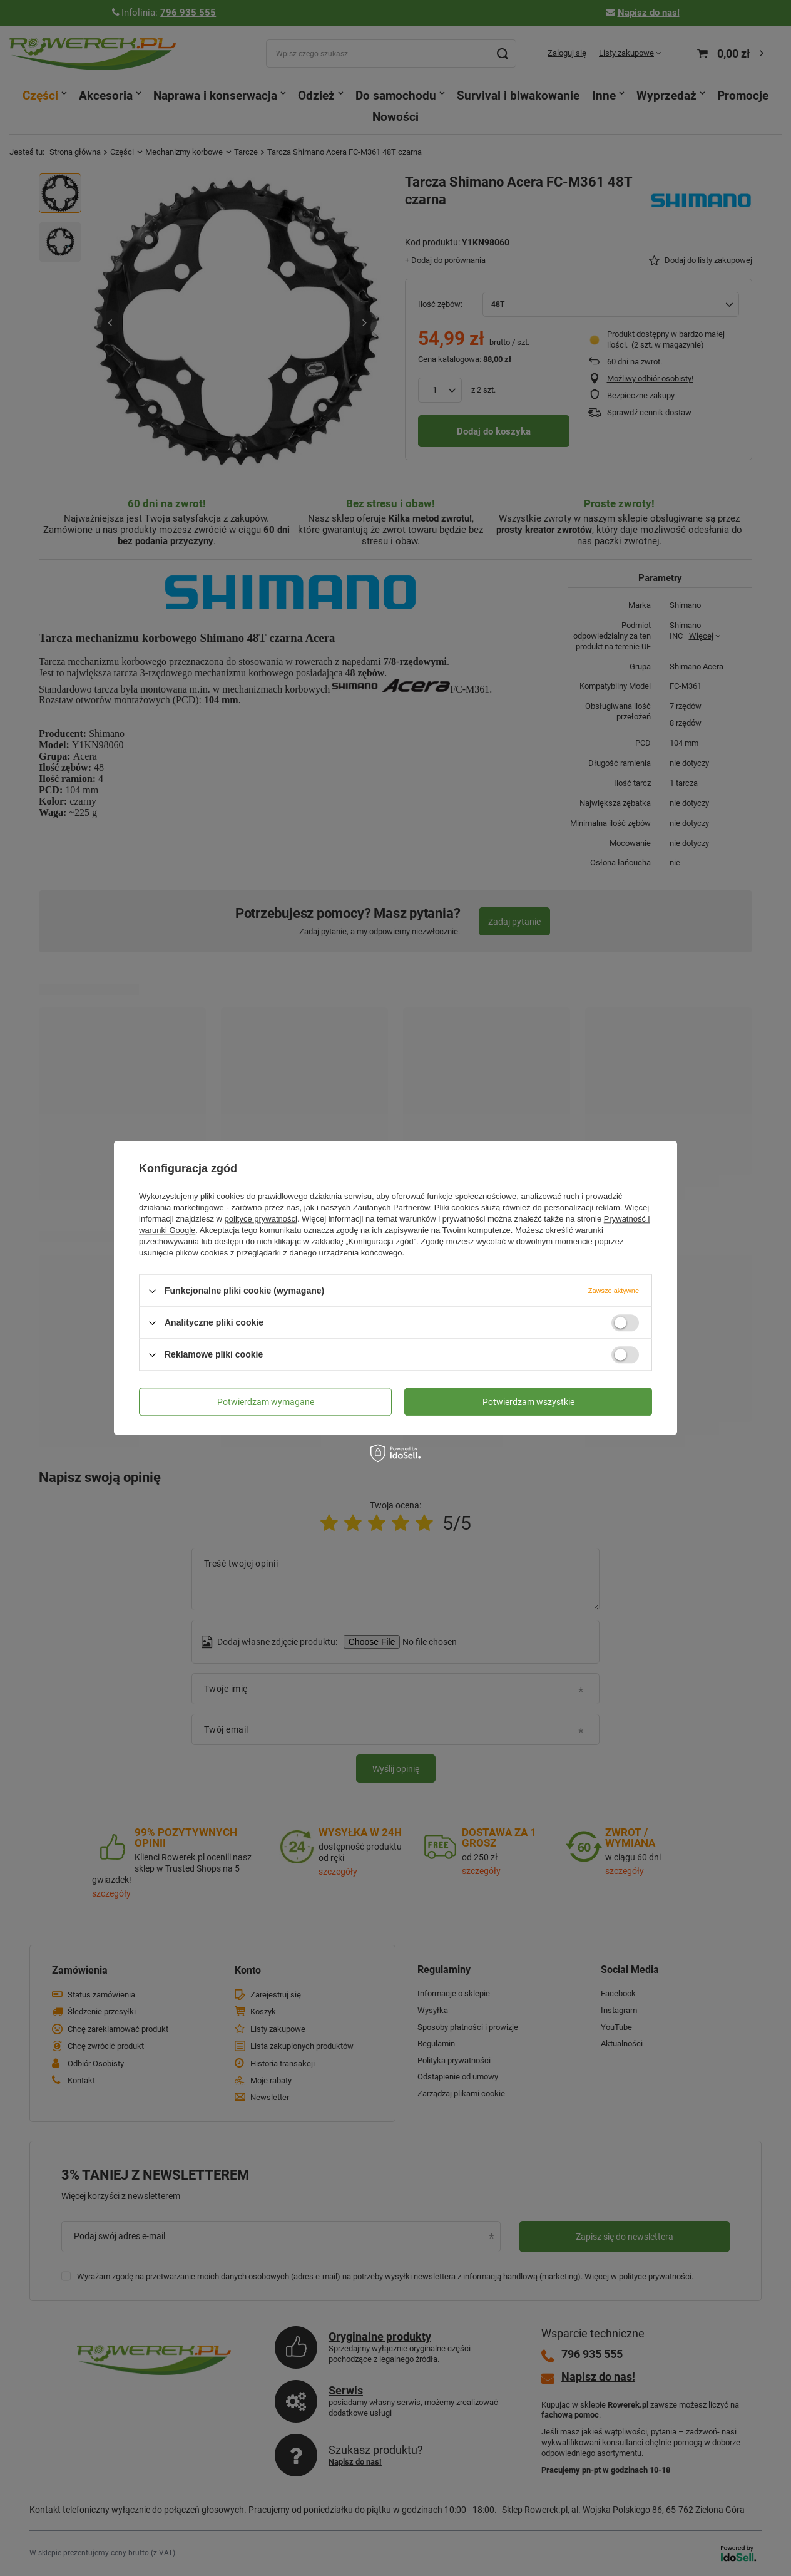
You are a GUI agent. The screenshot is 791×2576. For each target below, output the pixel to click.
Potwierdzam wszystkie (528, 1402)
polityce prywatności (261, 1219)
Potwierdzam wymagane (265, 1402)
